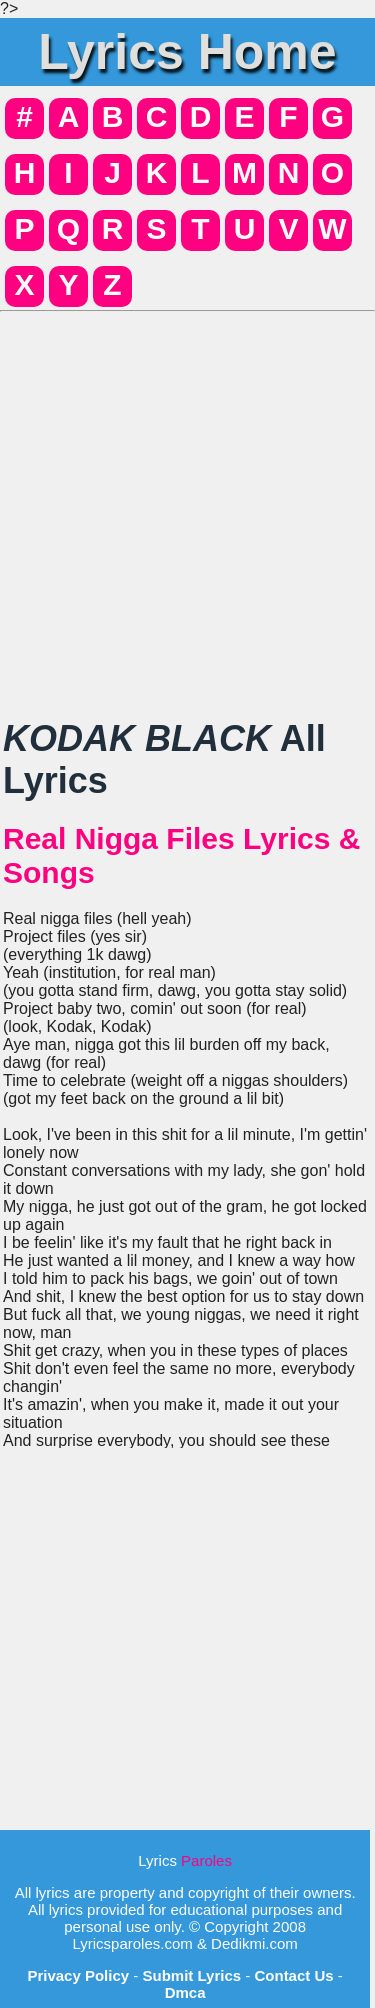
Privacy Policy (78, 1975)
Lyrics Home (187, 52)
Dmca (185, 1992)
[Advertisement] (187, 507)
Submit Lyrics (191, 1975)
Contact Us (293, 1975)
